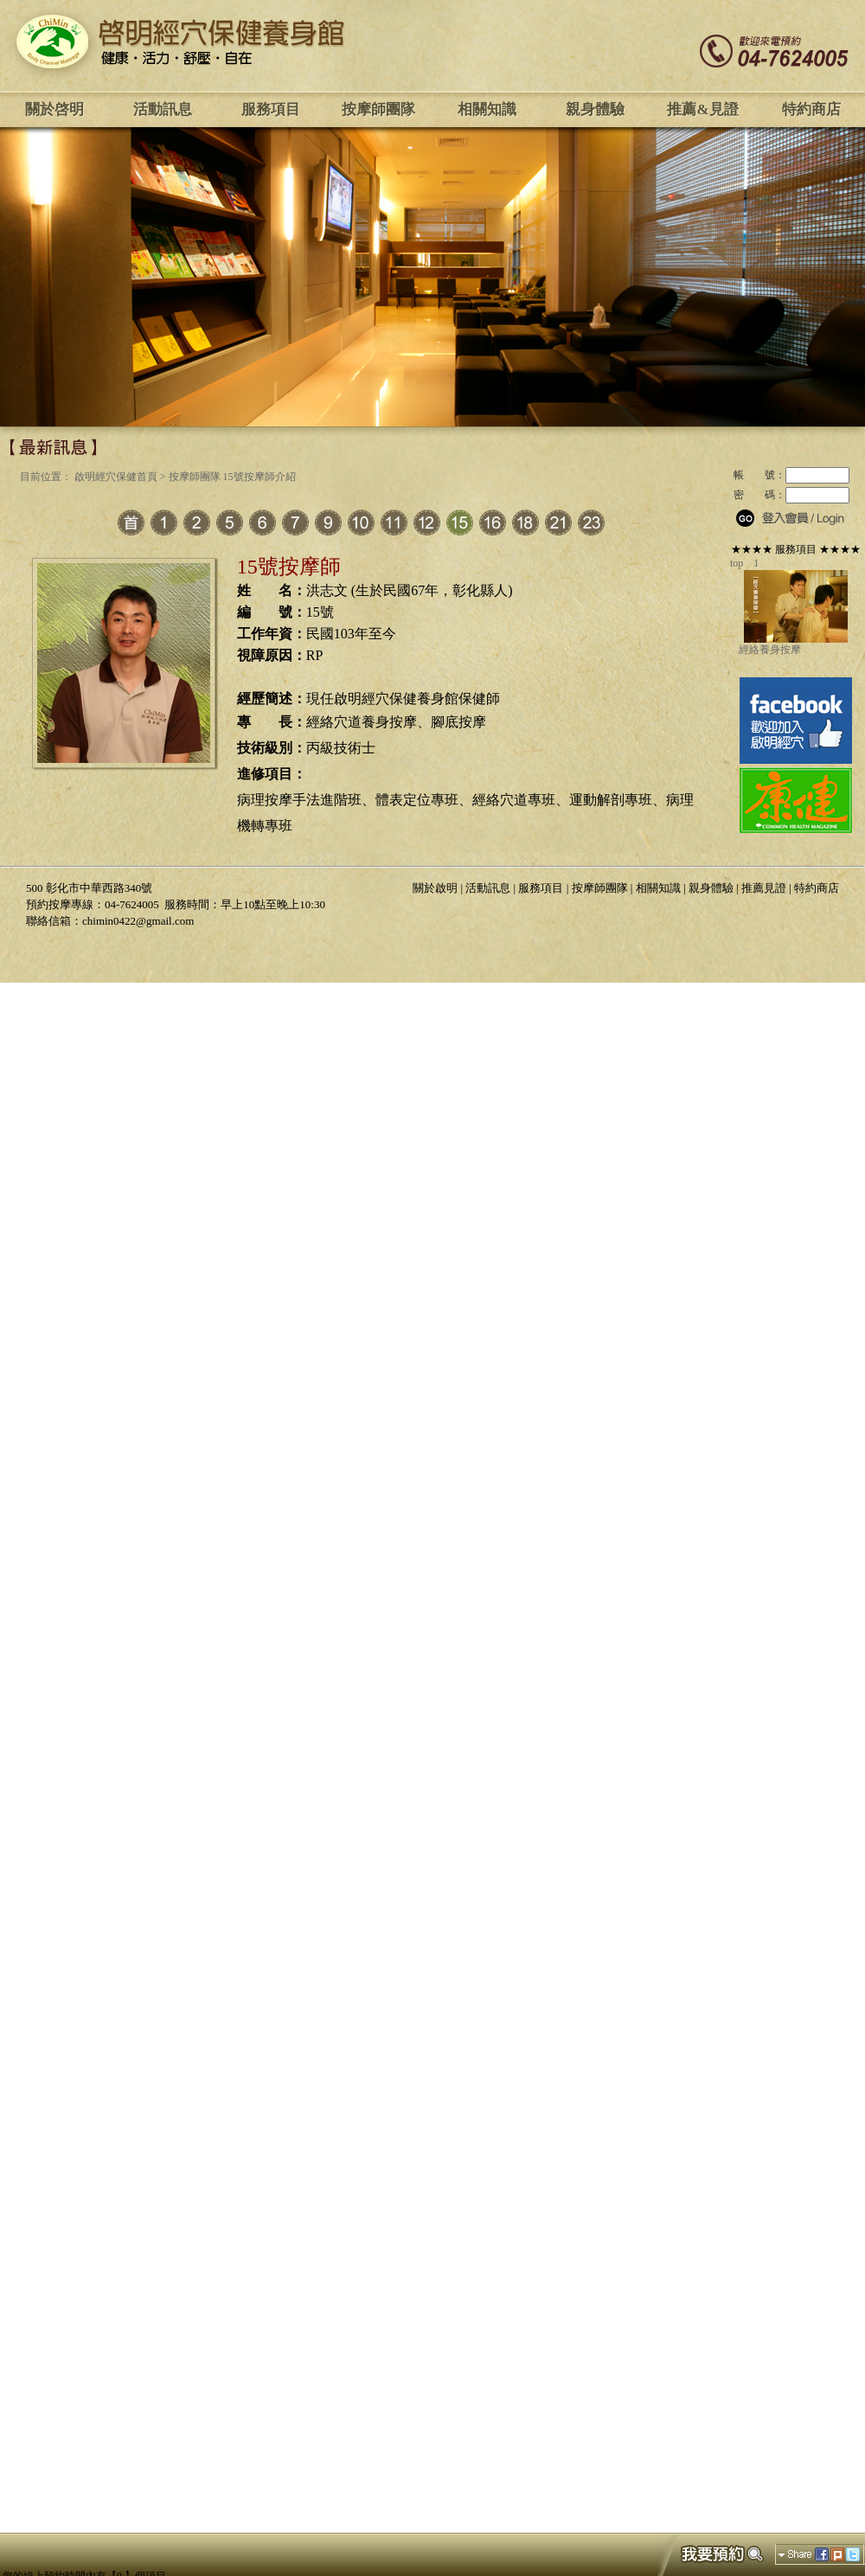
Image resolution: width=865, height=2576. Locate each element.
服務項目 (270, 109)
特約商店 (811, 109)
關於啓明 (54, 109)
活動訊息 (162, 109)
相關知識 (487, 109)
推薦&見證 (702, 109)
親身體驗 (595, 109)
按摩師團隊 (378, 109)
